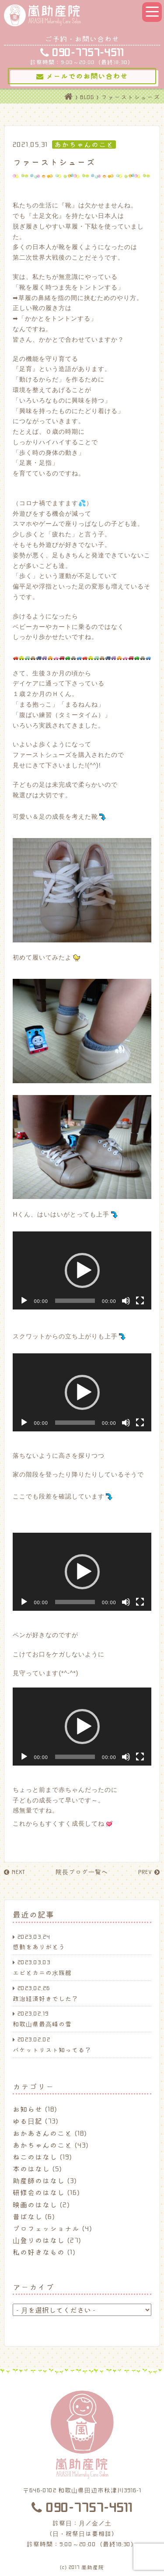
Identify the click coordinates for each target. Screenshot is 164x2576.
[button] (82, 1270)
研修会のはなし (39, 2192)
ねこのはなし (35, 2157)
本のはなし (31, 2169)
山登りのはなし (39, 2240)
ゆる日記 (27, 2121)
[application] (82, 1270)
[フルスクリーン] (140, 1300)
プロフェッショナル (46, 2228)
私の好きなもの (39, 2252)
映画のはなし (35, 2205)
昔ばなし (27, 2216)
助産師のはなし (39, 2180)
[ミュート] (126, 1300)
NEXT (14, 1871)
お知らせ (27, 2109)
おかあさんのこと (42, 2133)
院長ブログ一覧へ (82, 1871)
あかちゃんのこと (42, 2145)
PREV (149, 1871)
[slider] (75, 1301)
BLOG (87, 96)
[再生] (24, 1300)
